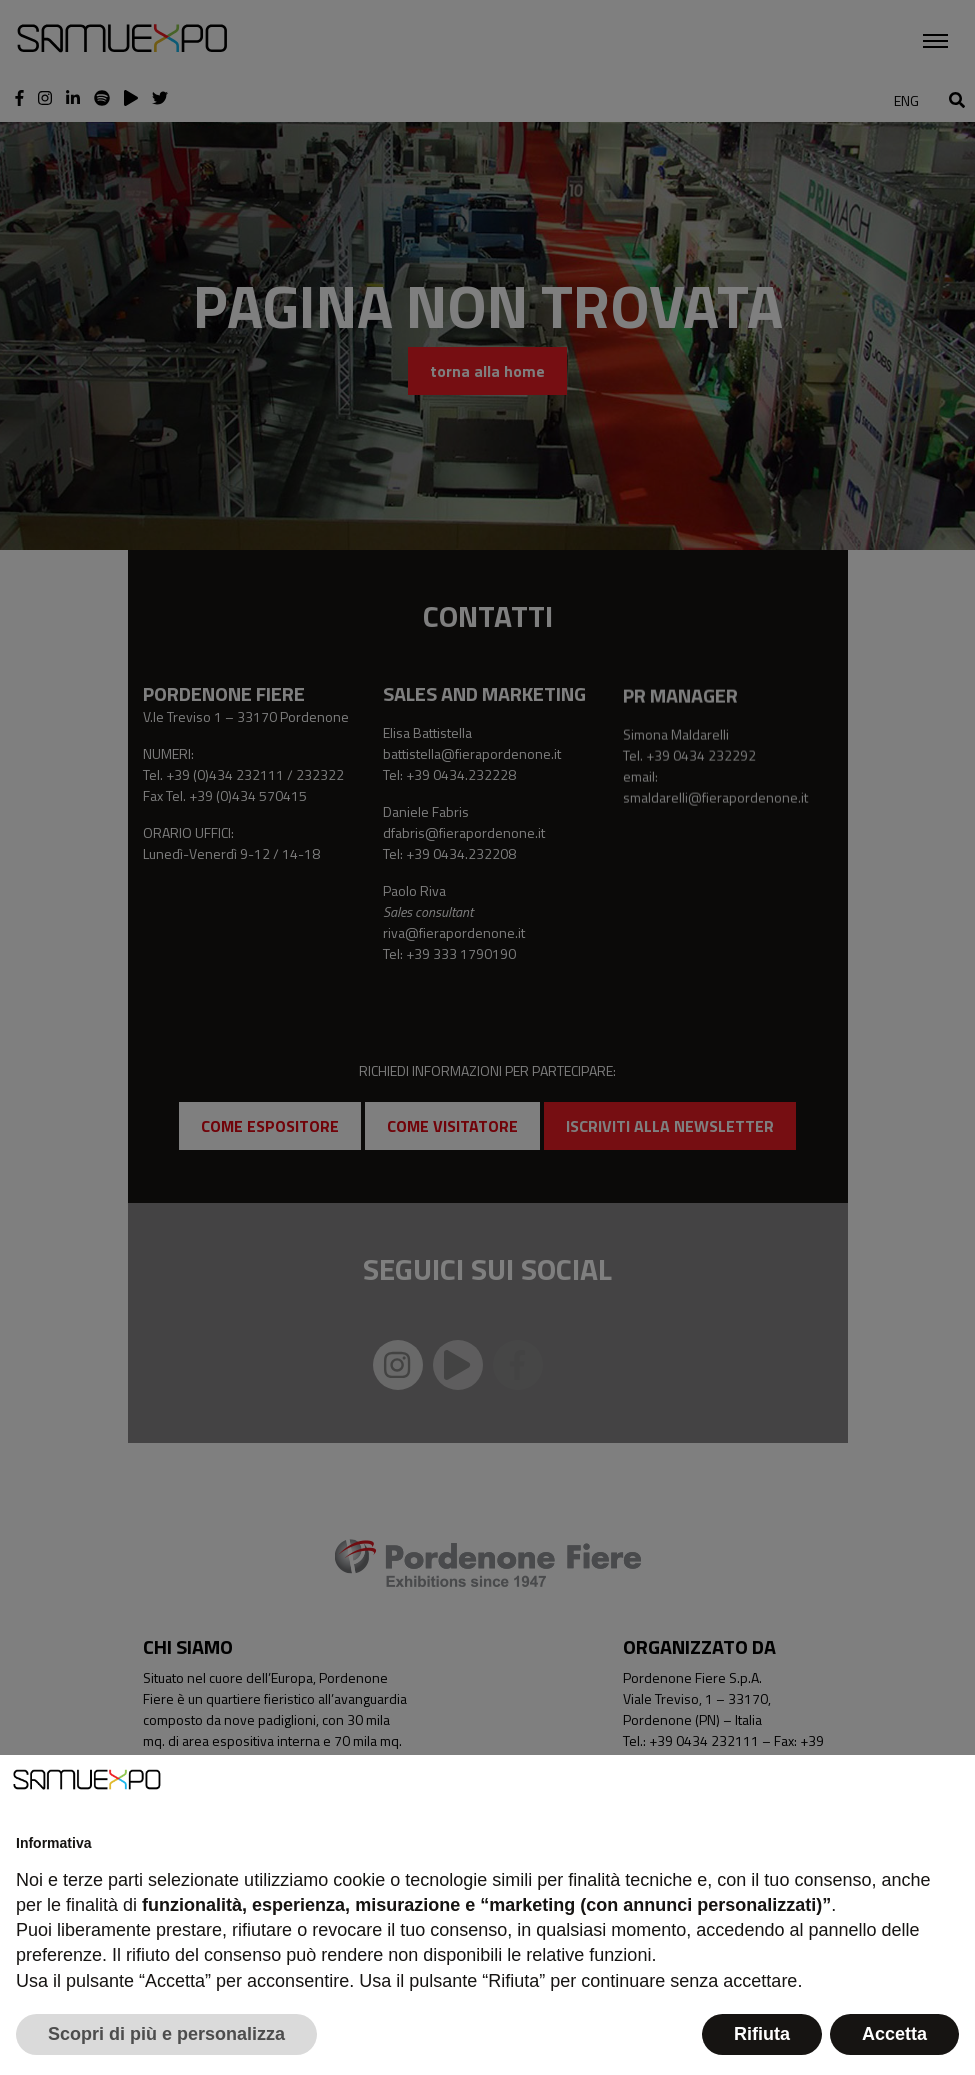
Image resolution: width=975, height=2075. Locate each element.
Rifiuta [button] (762, 2034)
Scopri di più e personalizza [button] (166, 2034)
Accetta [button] (894, 2034)
